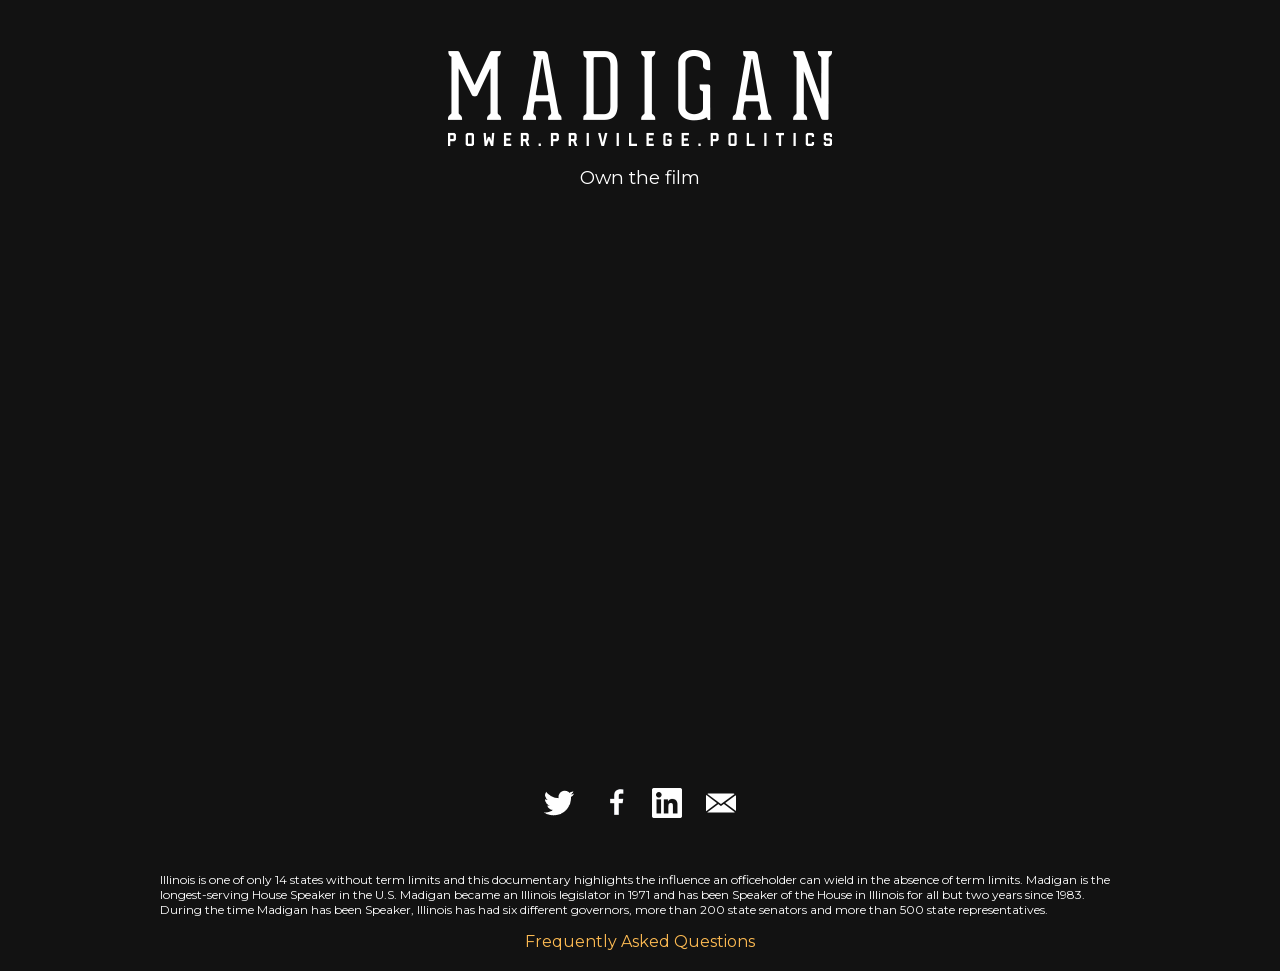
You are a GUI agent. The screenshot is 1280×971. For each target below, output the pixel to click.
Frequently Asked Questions (640, 941)
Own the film (640, 177)
